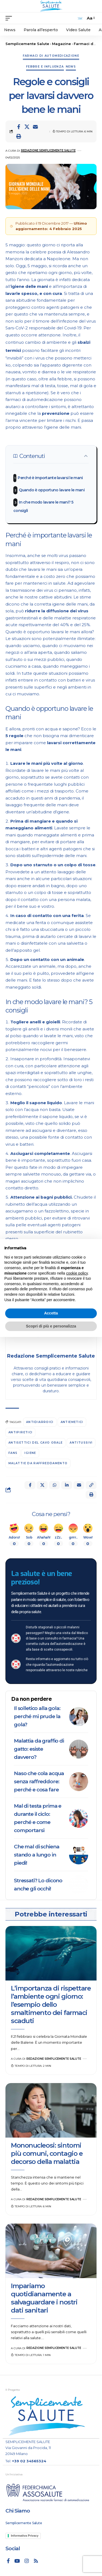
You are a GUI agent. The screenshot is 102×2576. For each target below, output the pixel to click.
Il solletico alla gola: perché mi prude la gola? (37, 1716)
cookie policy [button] (77, 1273)
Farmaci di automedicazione (51, 56)
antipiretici (20, 1432)
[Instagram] (26, 2561)
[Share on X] (27, 126)
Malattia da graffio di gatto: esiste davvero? (39, 1749)
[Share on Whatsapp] (54, 1485)
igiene (30, 1453)
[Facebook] (8, 2561)
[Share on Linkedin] (66, 1485)
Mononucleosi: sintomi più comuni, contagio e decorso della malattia (46, 2153)
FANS (12, 1453)
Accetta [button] (51, 1313)
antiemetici (72, 1422)
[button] (18, 136)
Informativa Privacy (25, 2535)
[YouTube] (17, 2561)
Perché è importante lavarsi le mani (50, 477)
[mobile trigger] (10, 18)
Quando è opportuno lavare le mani (52, 490)
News (71, 66)
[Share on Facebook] (18, 126)
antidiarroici (40, 1422)
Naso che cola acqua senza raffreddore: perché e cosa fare (39, 1781)
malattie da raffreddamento (37, 1463)
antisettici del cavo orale (35, 1442)
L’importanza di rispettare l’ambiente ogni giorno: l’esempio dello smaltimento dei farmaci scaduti (51, 2004)
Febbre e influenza (45, 66)
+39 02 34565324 (29, 2461)
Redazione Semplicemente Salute (48, 150)
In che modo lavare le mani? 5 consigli (43, 506)
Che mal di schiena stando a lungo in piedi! (36, 1854)
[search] (80, 18)
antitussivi (81, 1442)
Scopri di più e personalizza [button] (51, 1326)
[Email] (35, 126)
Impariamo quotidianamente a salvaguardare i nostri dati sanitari (44, 2298)
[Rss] (36, 2561)
